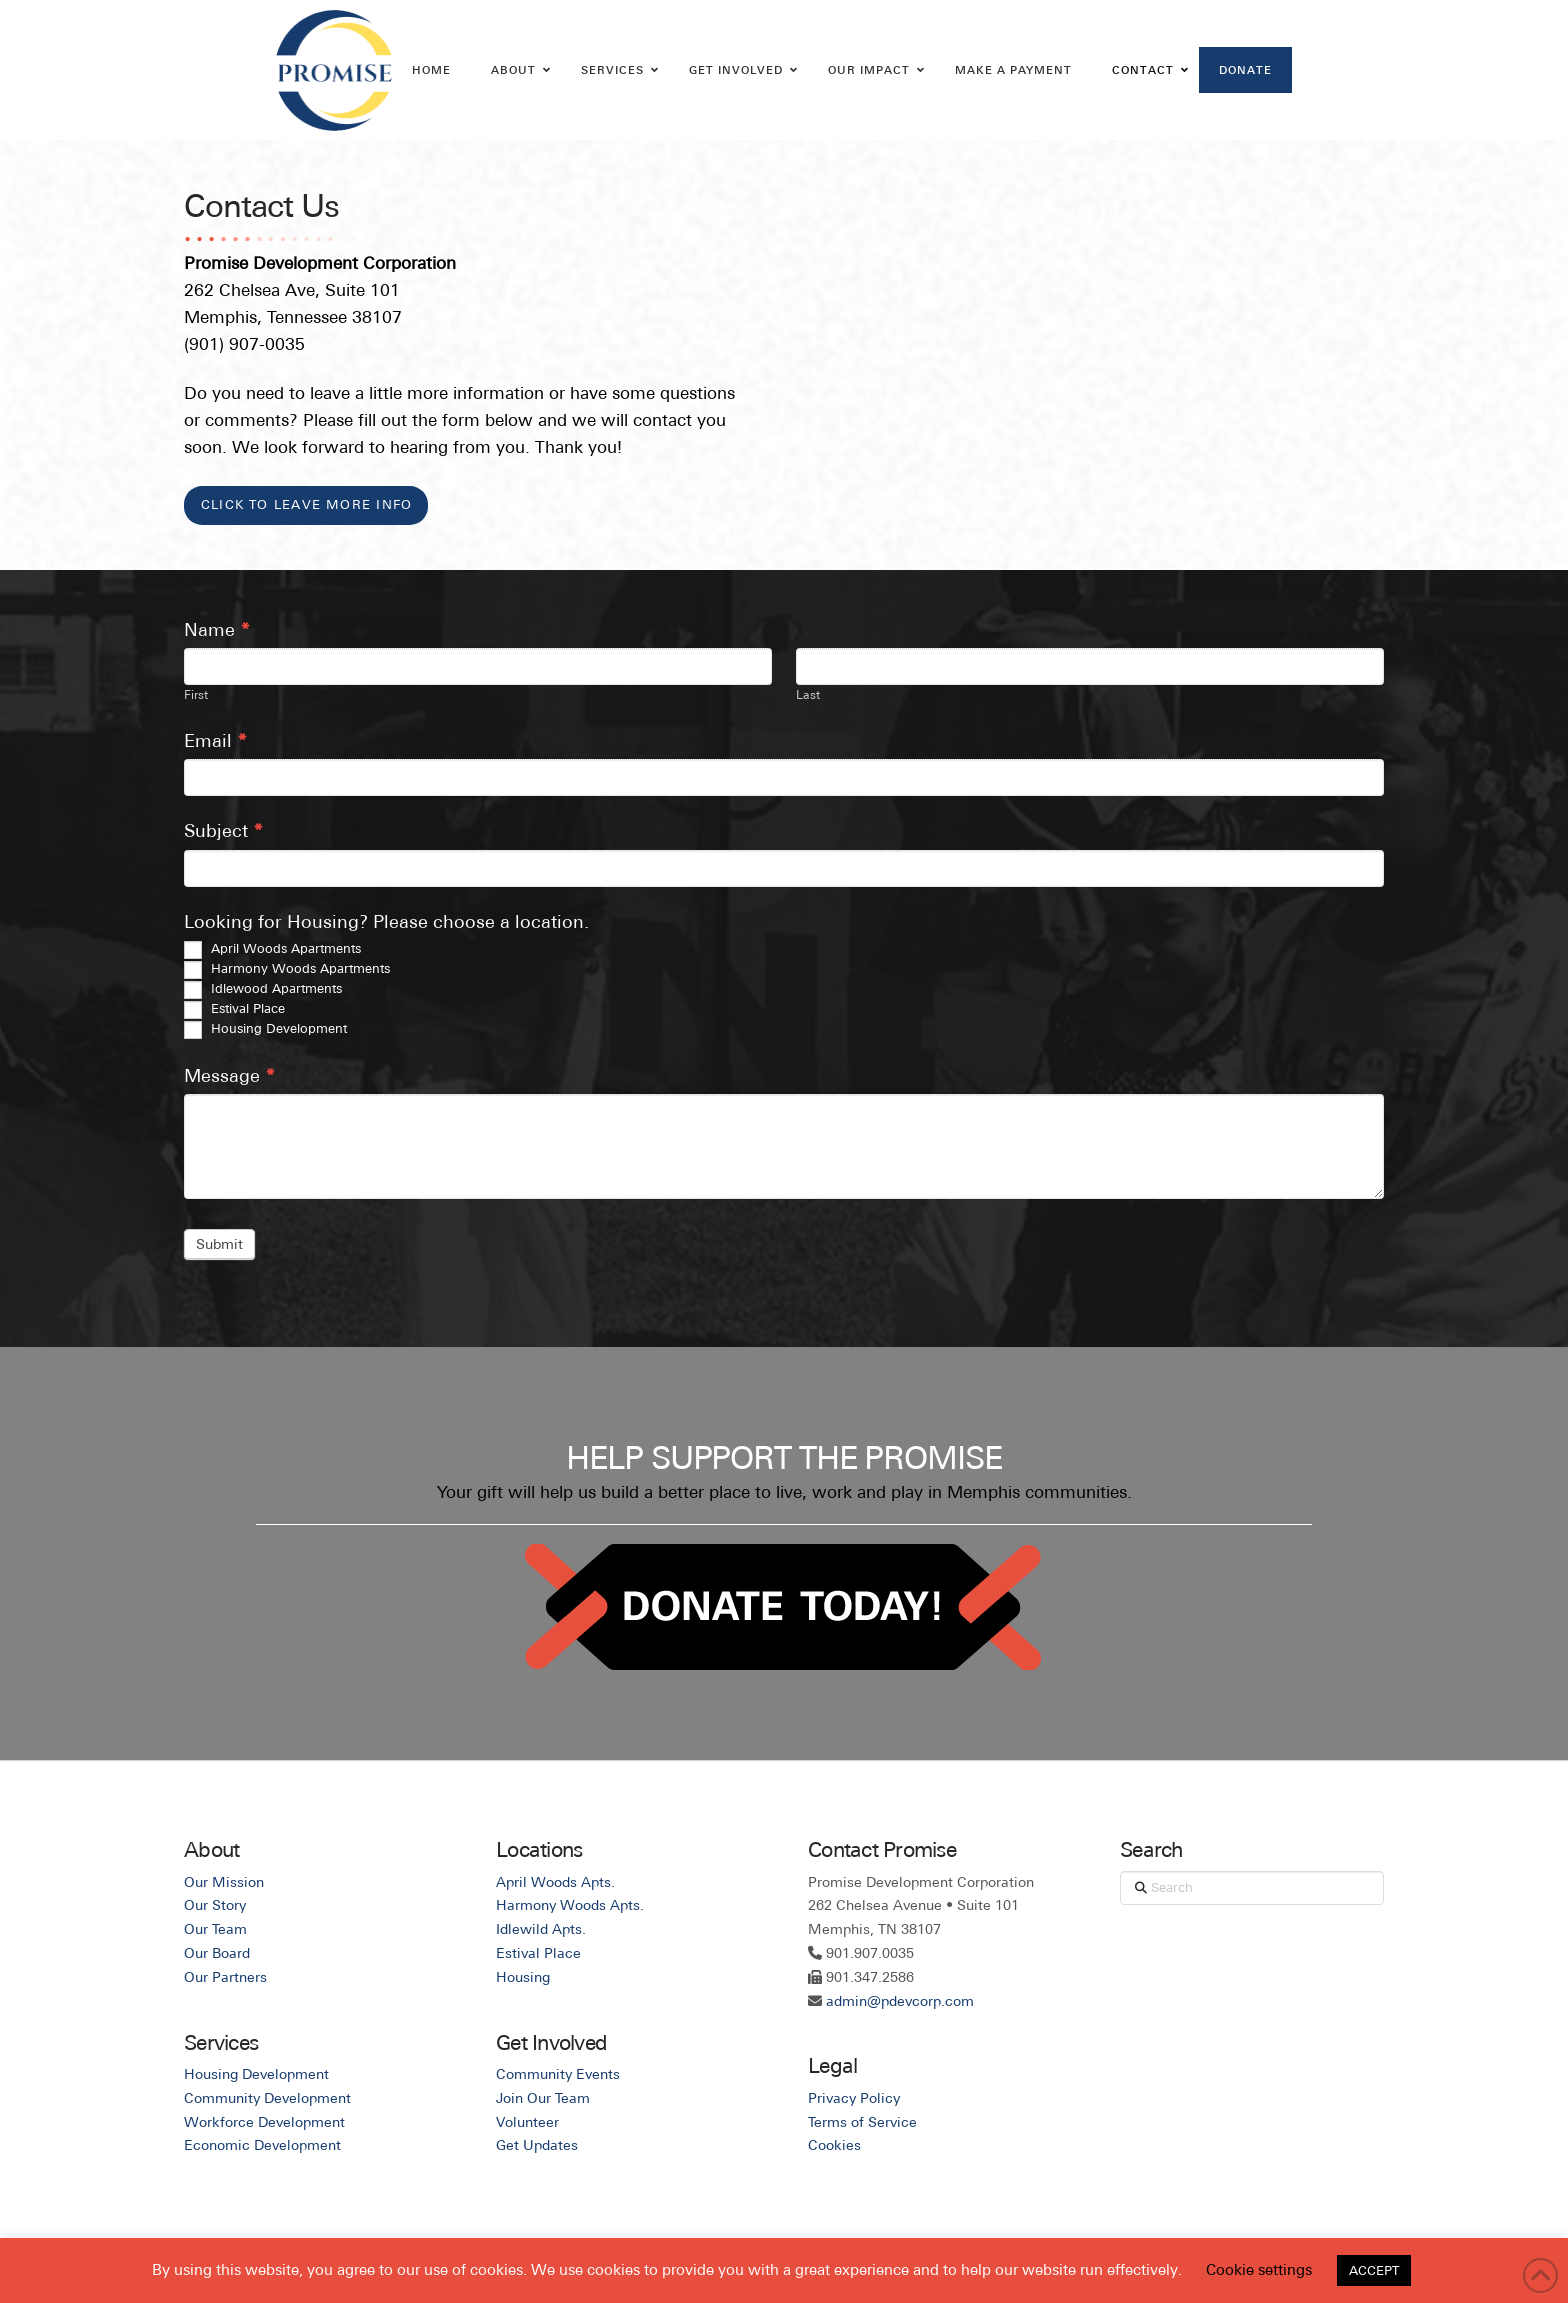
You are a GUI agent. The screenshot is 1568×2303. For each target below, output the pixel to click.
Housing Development (265, 1030)
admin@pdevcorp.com (900, 2001)
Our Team (215, 1929)
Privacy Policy (854, 2098)
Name (217, 629)
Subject (223, 830)
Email (215, 740)
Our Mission (224, 1882)
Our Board (217, 1953)
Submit (219, 1244)
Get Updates (537, 2145)
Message (229, 1075)
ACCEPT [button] (1374, 2270)
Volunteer (527, 2122)
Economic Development (262, 2145)
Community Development (267, 2098)
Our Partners (225, 1977)
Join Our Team (543, 2098)
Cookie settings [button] (1259, 2269)
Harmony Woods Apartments (287, 970)
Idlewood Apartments (263, 990)
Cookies (834, 2145)
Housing (523, 1977)
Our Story (215, 1905)
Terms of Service (862, 2122)
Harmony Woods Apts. (570, 1905)
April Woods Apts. (555, 1882)
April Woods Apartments (272, 950)
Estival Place (234, 1010)
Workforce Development (264, 2122)
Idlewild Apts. (541, 1929)
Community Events (558, 2074)
